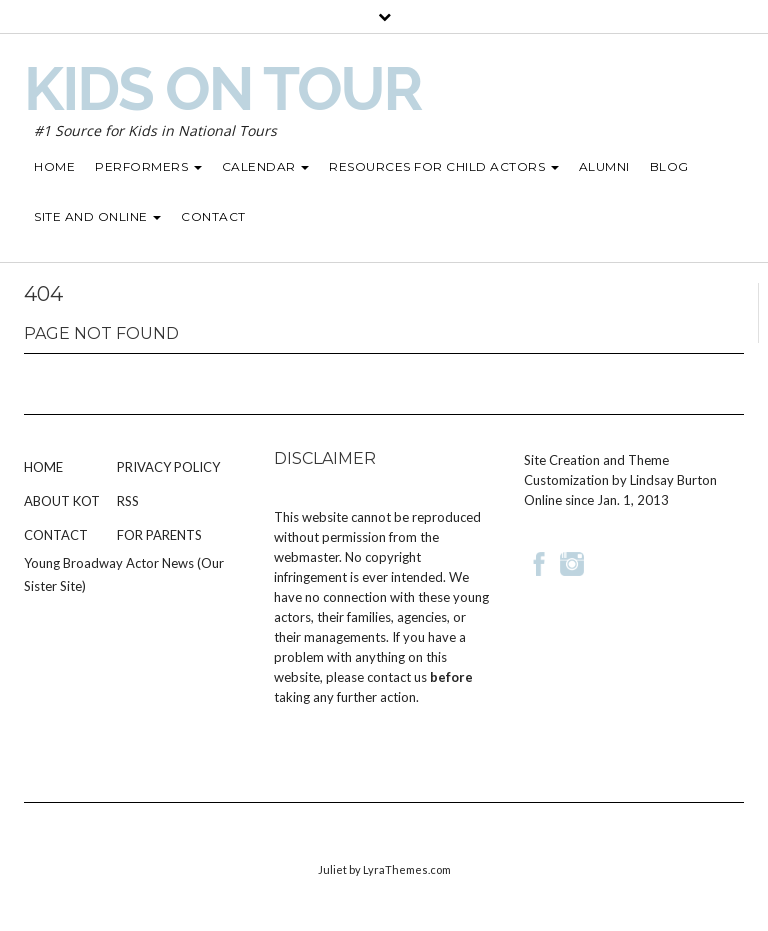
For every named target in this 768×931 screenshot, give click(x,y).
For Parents (159, 535)
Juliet (332, 869)
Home (43, 467)
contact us (397, 677)
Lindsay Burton (673, 480)
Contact (56, 535)
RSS (128, 501)
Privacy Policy (168, 467)
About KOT (62, 501)
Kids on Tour (222, 89)
